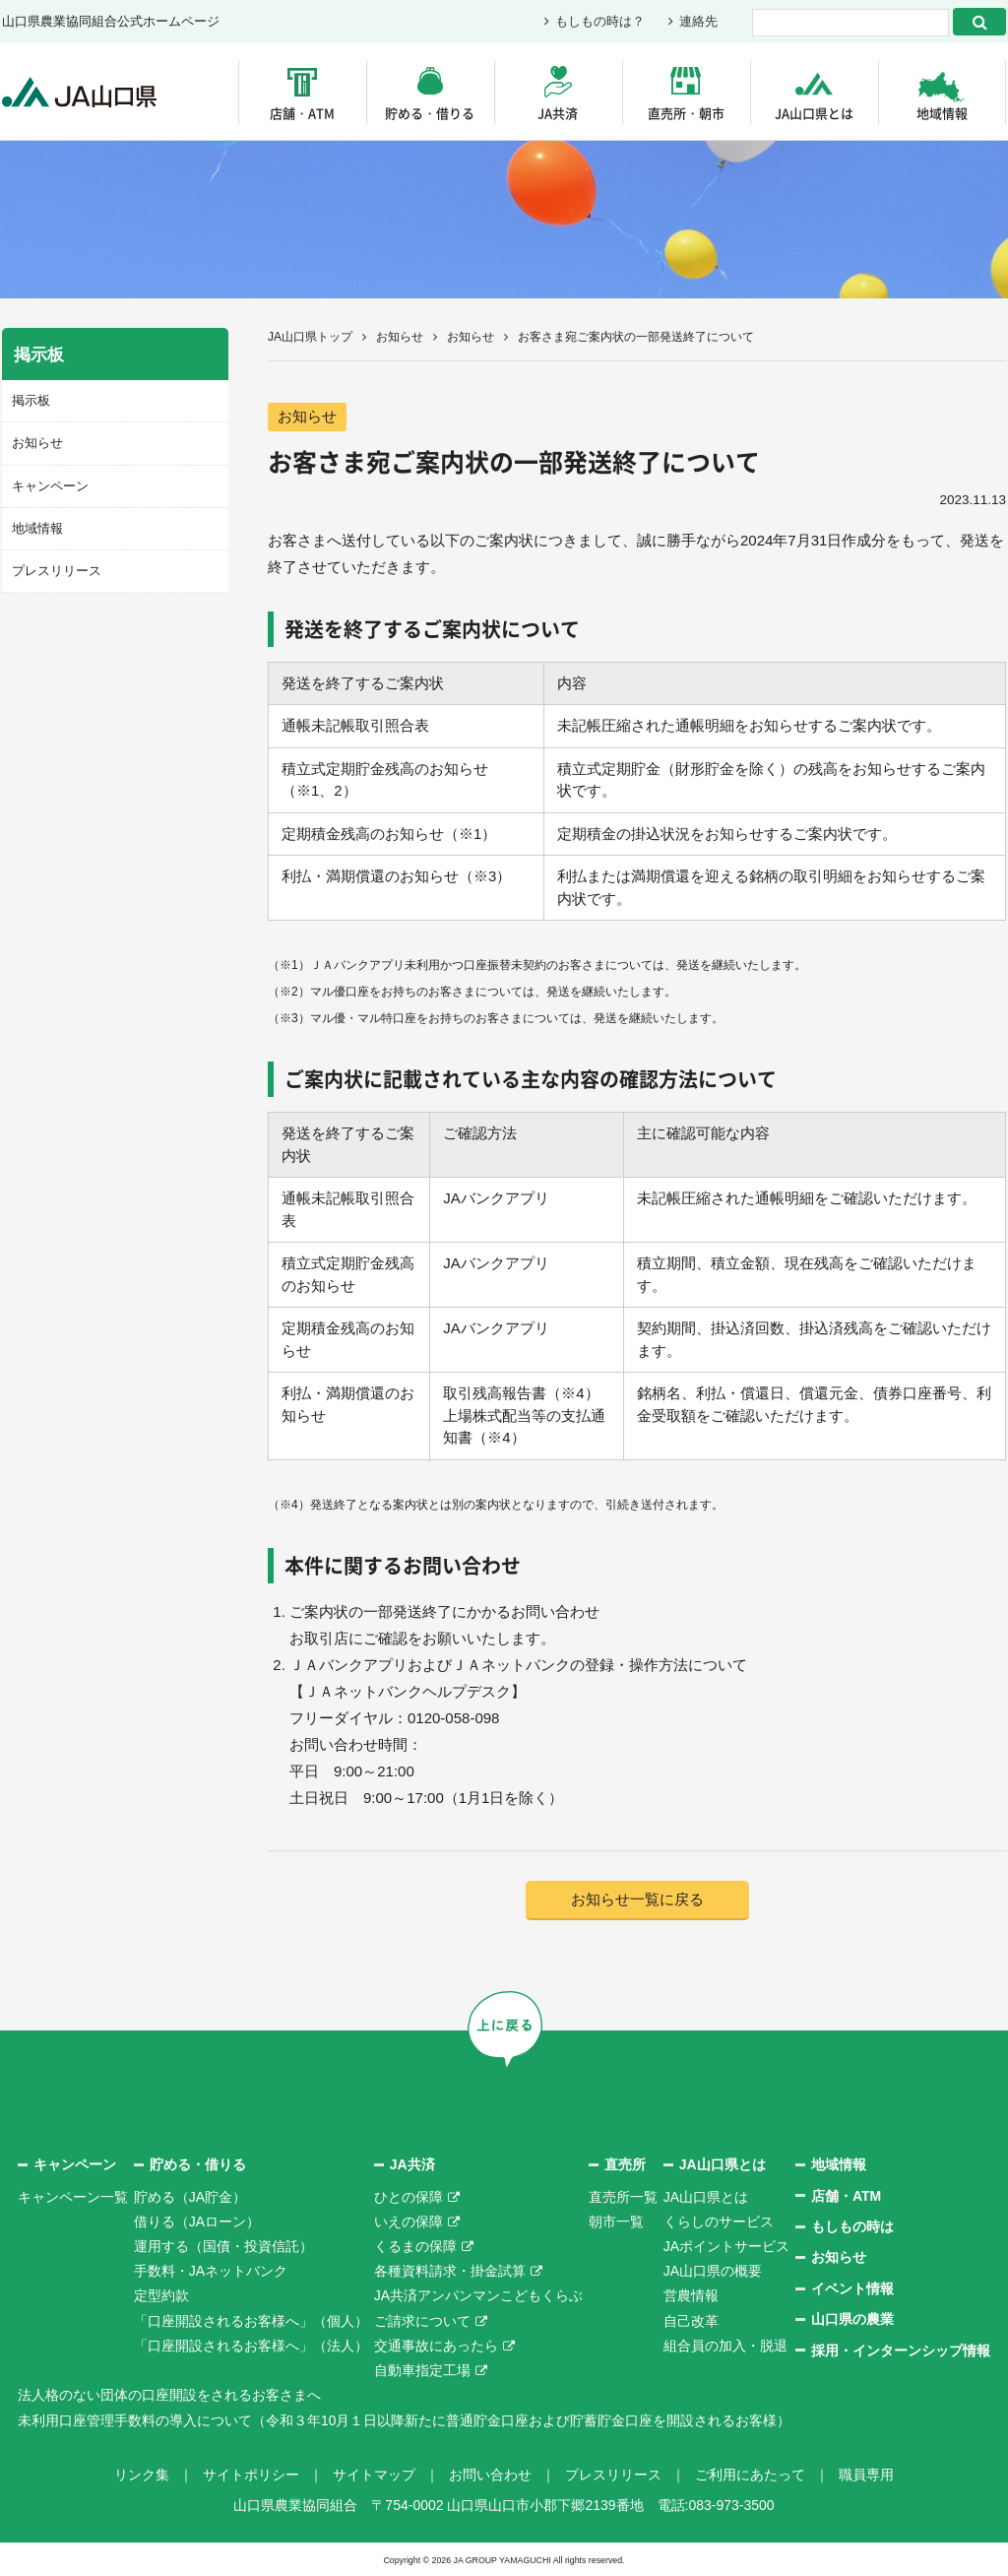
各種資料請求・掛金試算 (450, 2271)
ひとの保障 (408, 2197)
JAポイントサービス (726, 2246)
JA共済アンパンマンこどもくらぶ (478, 2296)
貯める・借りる (429, 112)
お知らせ (399, 337)
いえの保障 (408, 2221)
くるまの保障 (415, 2246)
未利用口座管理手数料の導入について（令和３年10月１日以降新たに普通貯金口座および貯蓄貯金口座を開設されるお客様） (404, 2420)
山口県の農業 (852, 2319)
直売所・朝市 (686, 112)
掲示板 (31, 400)
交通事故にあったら (436, 2345)
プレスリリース (56, 570)
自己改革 (691, 2321)
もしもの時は (852, 2226)
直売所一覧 (623, 2197)
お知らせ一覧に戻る (637, 1900)
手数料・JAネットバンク (210, 2271)
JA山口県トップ (310, 337)
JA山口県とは (814, 112)
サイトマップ (374, 2474)
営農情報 (691, 2296)
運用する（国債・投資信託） (223, 2246)
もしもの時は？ (600, 22)
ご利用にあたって (750, 2474)
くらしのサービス (718, 2221)
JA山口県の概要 (712, 2271)
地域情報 (942, 112)
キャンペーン (50, 485)
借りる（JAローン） (197, 2221)
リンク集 (141, 2474)
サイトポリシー (251, 2474)
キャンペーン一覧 (73, 2197)
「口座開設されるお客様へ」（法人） (251, 2345)
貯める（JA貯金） (190, 2197)
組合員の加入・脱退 (725, 2345)
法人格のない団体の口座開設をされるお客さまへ (169, 2395)
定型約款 (161, 2296)
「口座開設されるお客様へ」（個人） (251, 2321)
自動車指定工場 (422, 2370)
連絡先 (698, 22)
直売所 (625, 2164)
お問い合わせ (490, 2474)
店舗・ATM (302, 112)
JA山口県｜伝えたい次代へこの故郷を (80, 92)
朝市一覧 (616, 2221)
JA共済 (557, 112)
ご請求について (422, 2321)
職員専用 (866, 2474)
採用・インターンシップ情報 (900, 2350)
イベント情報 (852, 2288)
